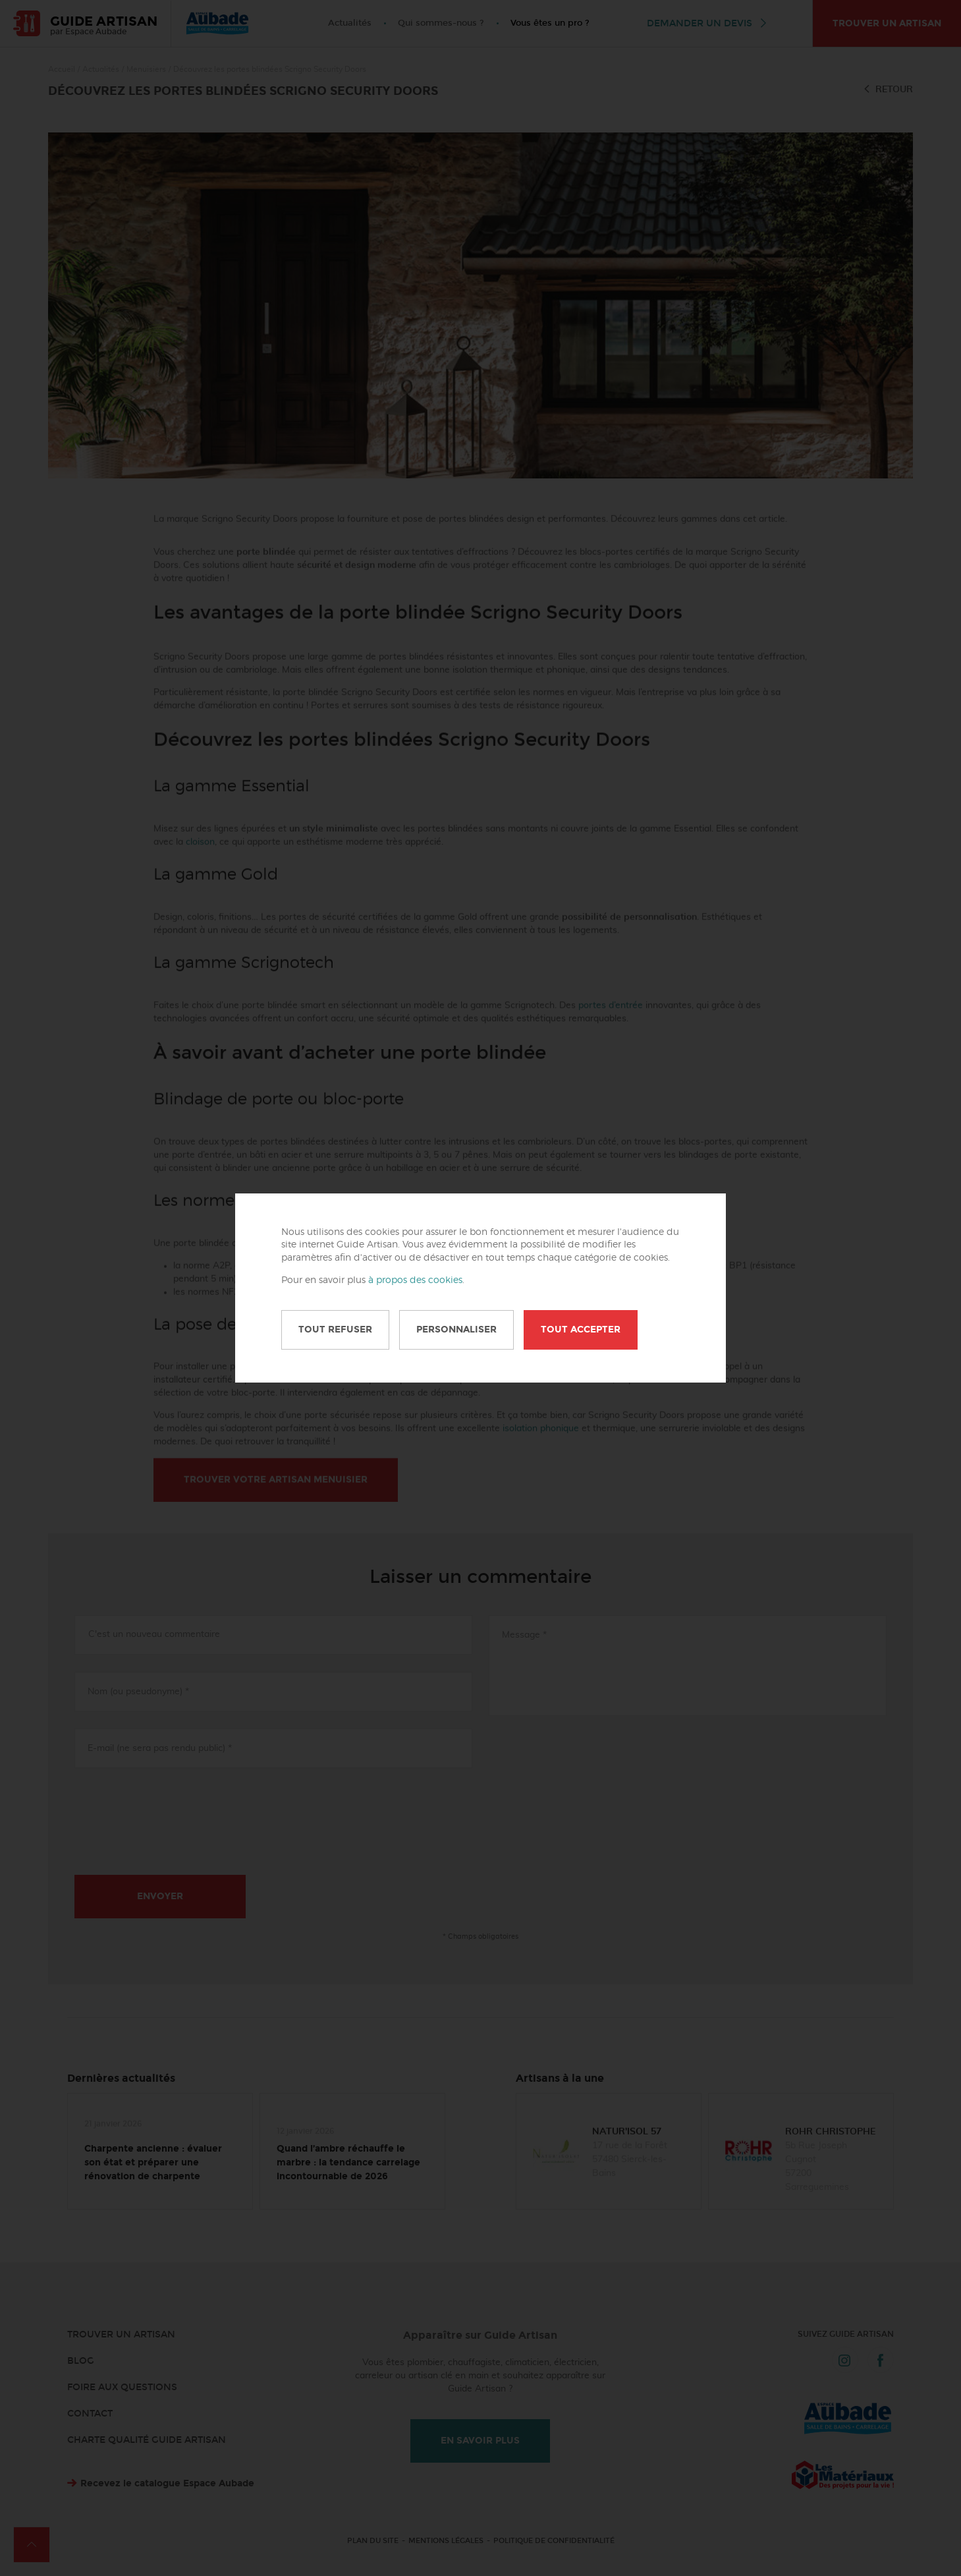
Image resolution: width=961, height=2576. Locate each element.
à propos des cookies (415, 1280)
